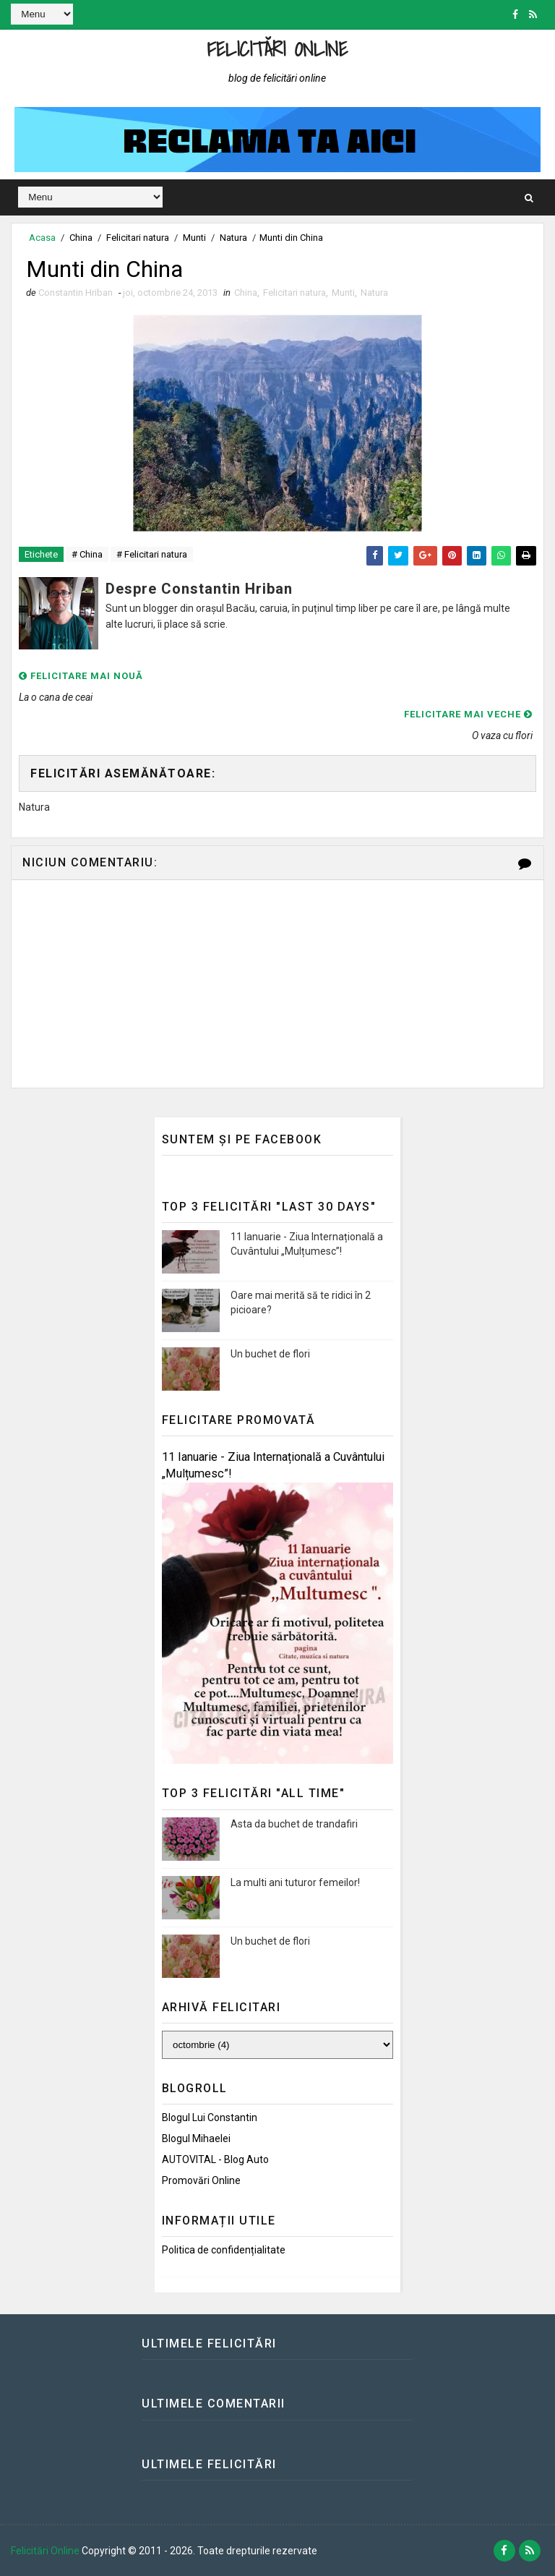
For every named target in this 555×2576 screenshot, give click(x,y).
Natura (233, 237)
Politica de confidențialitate (223, 2250)
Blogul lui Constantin (209, 2117)
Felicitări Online (277, 49)
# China (87, 554)
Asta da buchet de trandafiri (294, 1824)
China (80, 237)
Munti (194, 237)
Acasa (42, 237)
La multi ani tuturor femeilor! (295, 1882)
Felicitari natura (137, 237)
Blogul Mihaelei (196, 2138)
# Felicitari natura (151, 554)
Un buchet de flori (270, 1354)
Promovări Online (201, 2180)
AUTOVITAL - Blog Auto (215, 2159)
